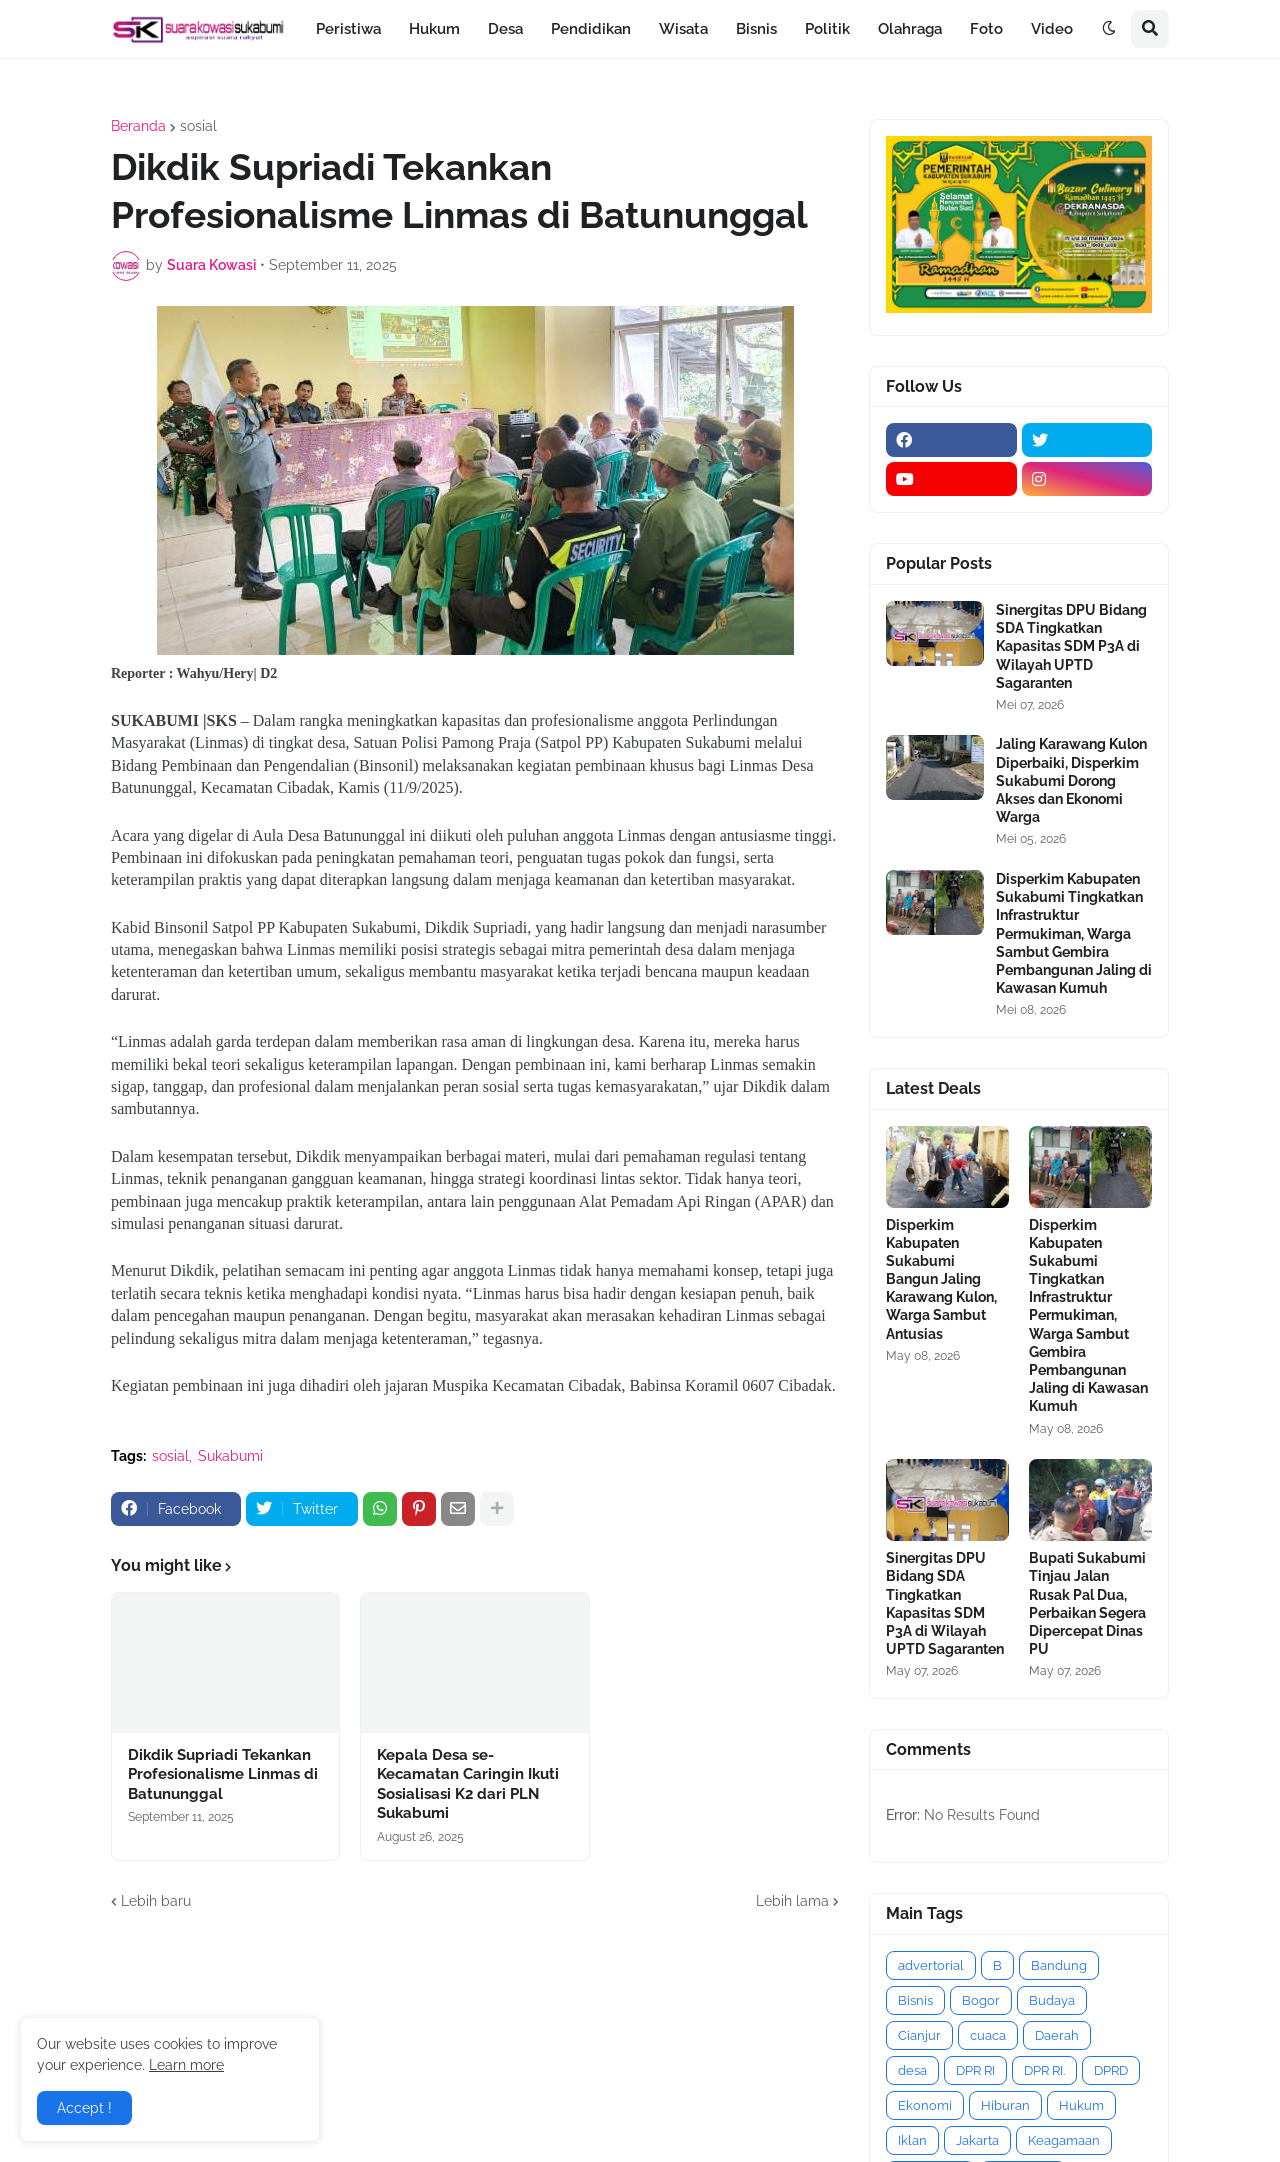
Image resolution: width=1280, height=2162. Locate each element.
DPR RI (975, 2070)
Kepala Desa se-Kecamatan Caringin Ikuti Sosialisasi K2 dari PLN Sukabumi (468, 1784)
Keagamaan (1064, 2140)
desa (912, 2070)
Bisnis (915, 2000)
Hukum (1081, 2105)
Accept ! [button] (84, 2108)
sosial (198, 126)
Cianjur (919, 2035)
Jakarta (977, 2140)
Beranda (138, 126)
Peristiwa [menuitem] (348, 29)
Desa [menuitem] (505, 29)
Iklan (912, 2140)
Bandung (1059, 1965)
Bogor (981, 2000)
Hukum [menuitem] (434, 29)
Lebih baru (156, 1901)
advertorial (931, 1965)
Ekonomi (925, 2105)
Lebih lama (792, 1901)
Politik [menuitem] (827, 29)
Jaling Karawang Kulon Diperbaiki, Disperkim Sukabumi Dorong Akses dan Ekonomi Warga (1071, 780)
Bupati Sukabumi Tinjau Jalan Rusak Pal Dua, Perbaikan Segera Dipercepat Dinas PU (1087, 1603)
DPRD (1111, 2070)
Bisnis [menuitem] (756, 29)
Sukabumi (230, 1456)
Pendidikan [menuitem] (591, 29)
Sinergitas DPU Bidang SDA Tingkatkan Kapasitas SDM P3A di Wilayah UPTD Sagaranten (1071, 646)
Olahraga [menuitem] (910, 29)
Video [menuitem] (1052, 29)
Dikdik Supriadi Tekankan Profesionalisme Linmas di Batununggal (223, 1774)
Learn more (186, 2065)
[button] (1109, 29)
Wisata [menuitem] (683, 29)
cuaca (988, 2035)
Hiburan (1005, 2105)
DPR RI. (1044, 2070)
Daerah (1057, 2035)
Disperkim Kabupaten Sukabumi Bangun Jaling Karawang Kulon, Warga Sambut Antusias (941, 1279)
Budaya (1052, 2000)
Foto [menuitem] (986, 29)
